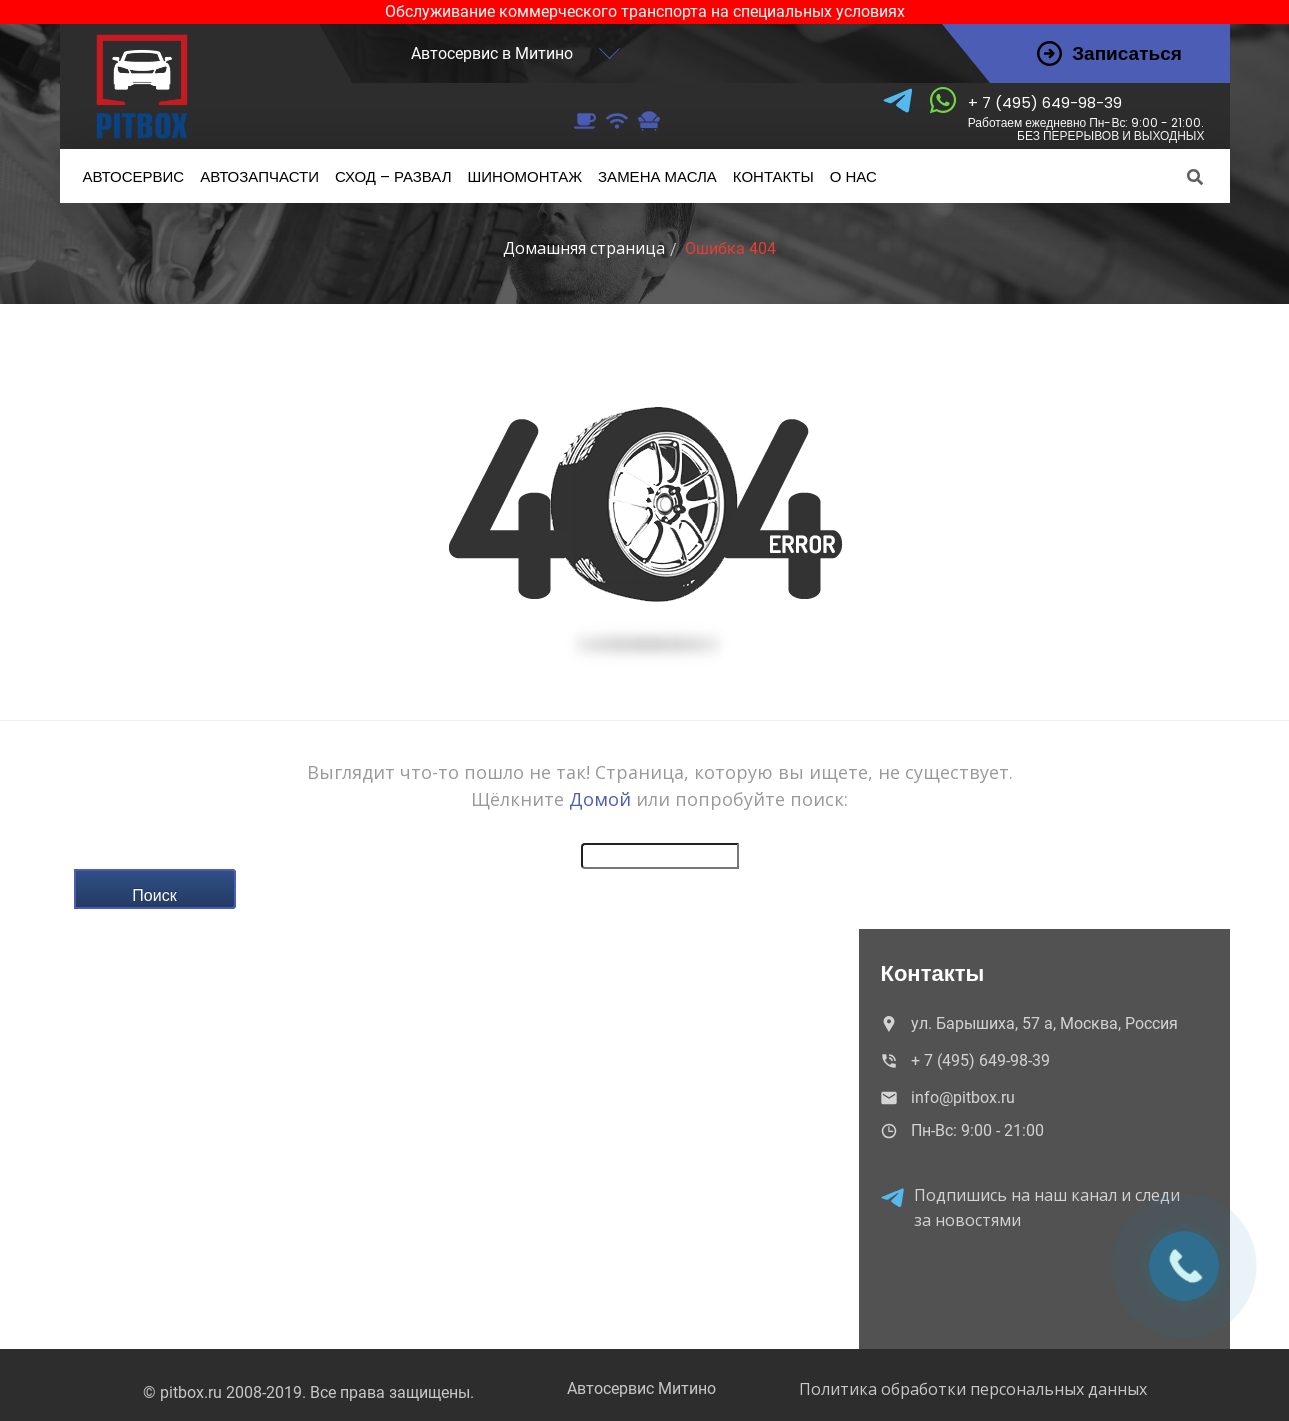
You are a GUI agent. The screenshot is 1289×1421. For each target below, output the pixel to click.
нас (853, 176)
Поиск (154, 895)
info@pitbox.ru (946, 1097)
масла (657, 176)
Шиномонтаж (525, 176)
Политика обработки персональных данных (973, 1389)
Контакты (773, 176)
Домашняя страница (584, 248)
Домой (600, 799)
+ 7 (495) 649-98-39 (1086, 117)
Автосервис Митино (641, 1388)
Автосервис (134, 176)
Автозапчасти (259, 176)
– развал (393, 176)
